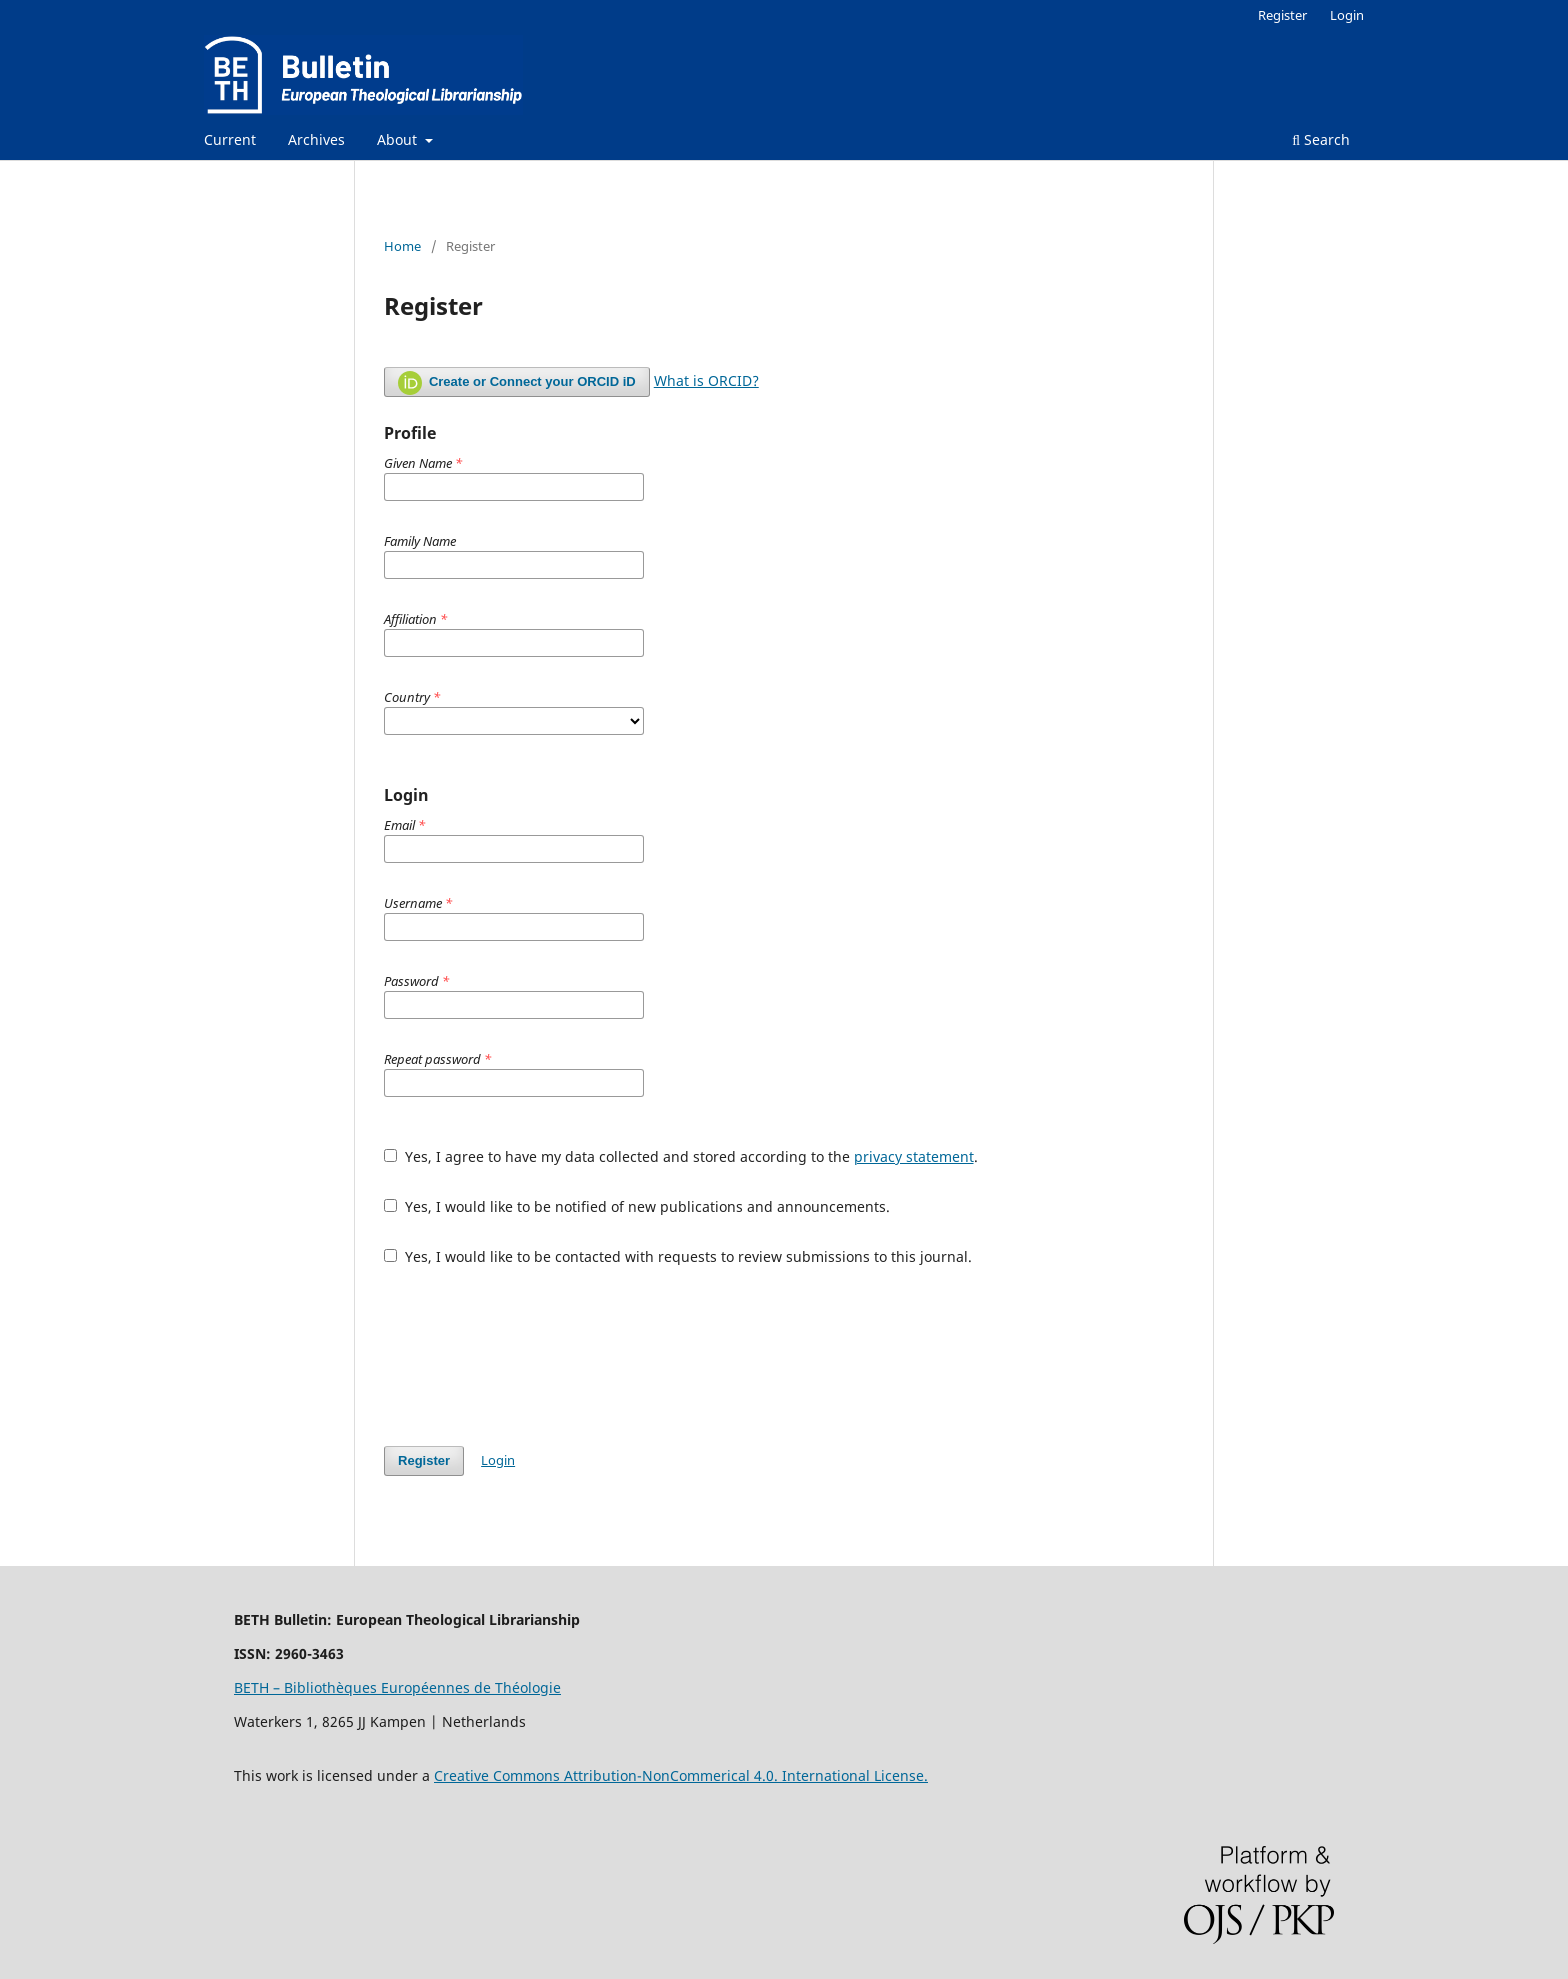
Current (230, 139)
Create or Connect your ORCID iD (517, 383)
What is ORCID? (706, 380)
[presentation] (536, 1356)
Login (1347, 15)
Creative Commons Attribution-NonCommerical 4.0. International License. (681, 1775)
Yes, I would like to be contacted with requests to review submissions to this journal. (678, 1256)
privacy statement (914, 1156)
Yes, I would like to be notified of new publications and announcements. (637, 1206)
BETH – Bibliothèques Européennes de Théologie (397, 1687)
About (399, 139)
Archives (316, 139)
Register (1282, 15)
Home (402, 246)
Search (1321, 139)
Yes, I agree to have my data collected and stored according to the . (681, 1156)
